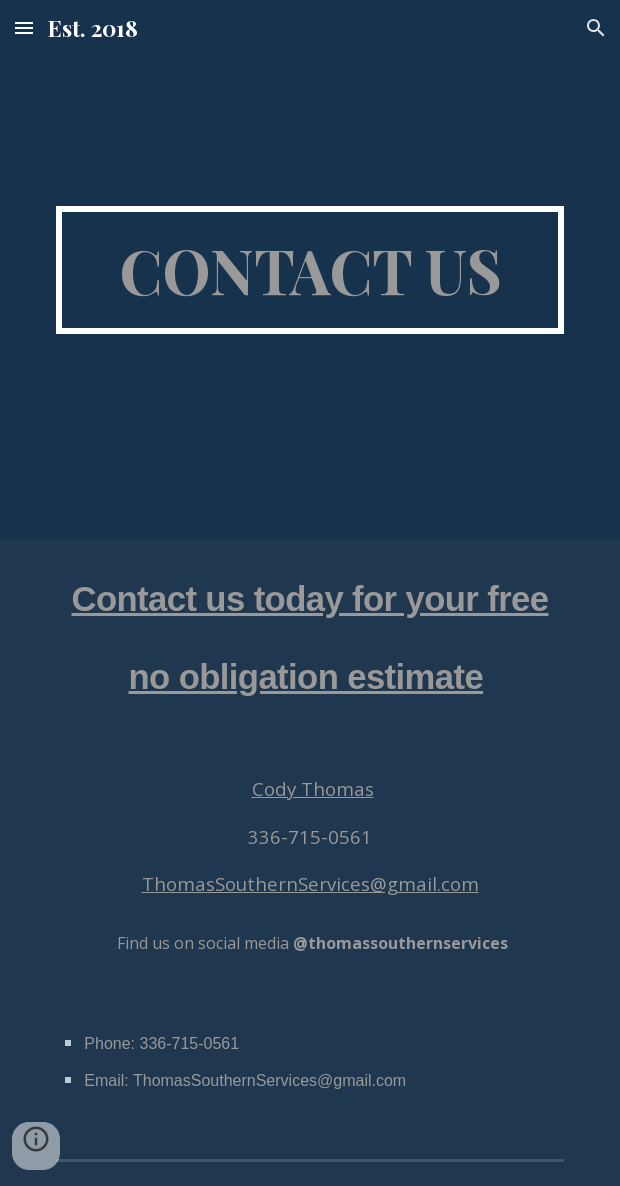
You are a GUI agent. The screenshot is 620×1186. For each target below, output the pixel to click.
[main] (309, 270)
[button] (24, 27)
